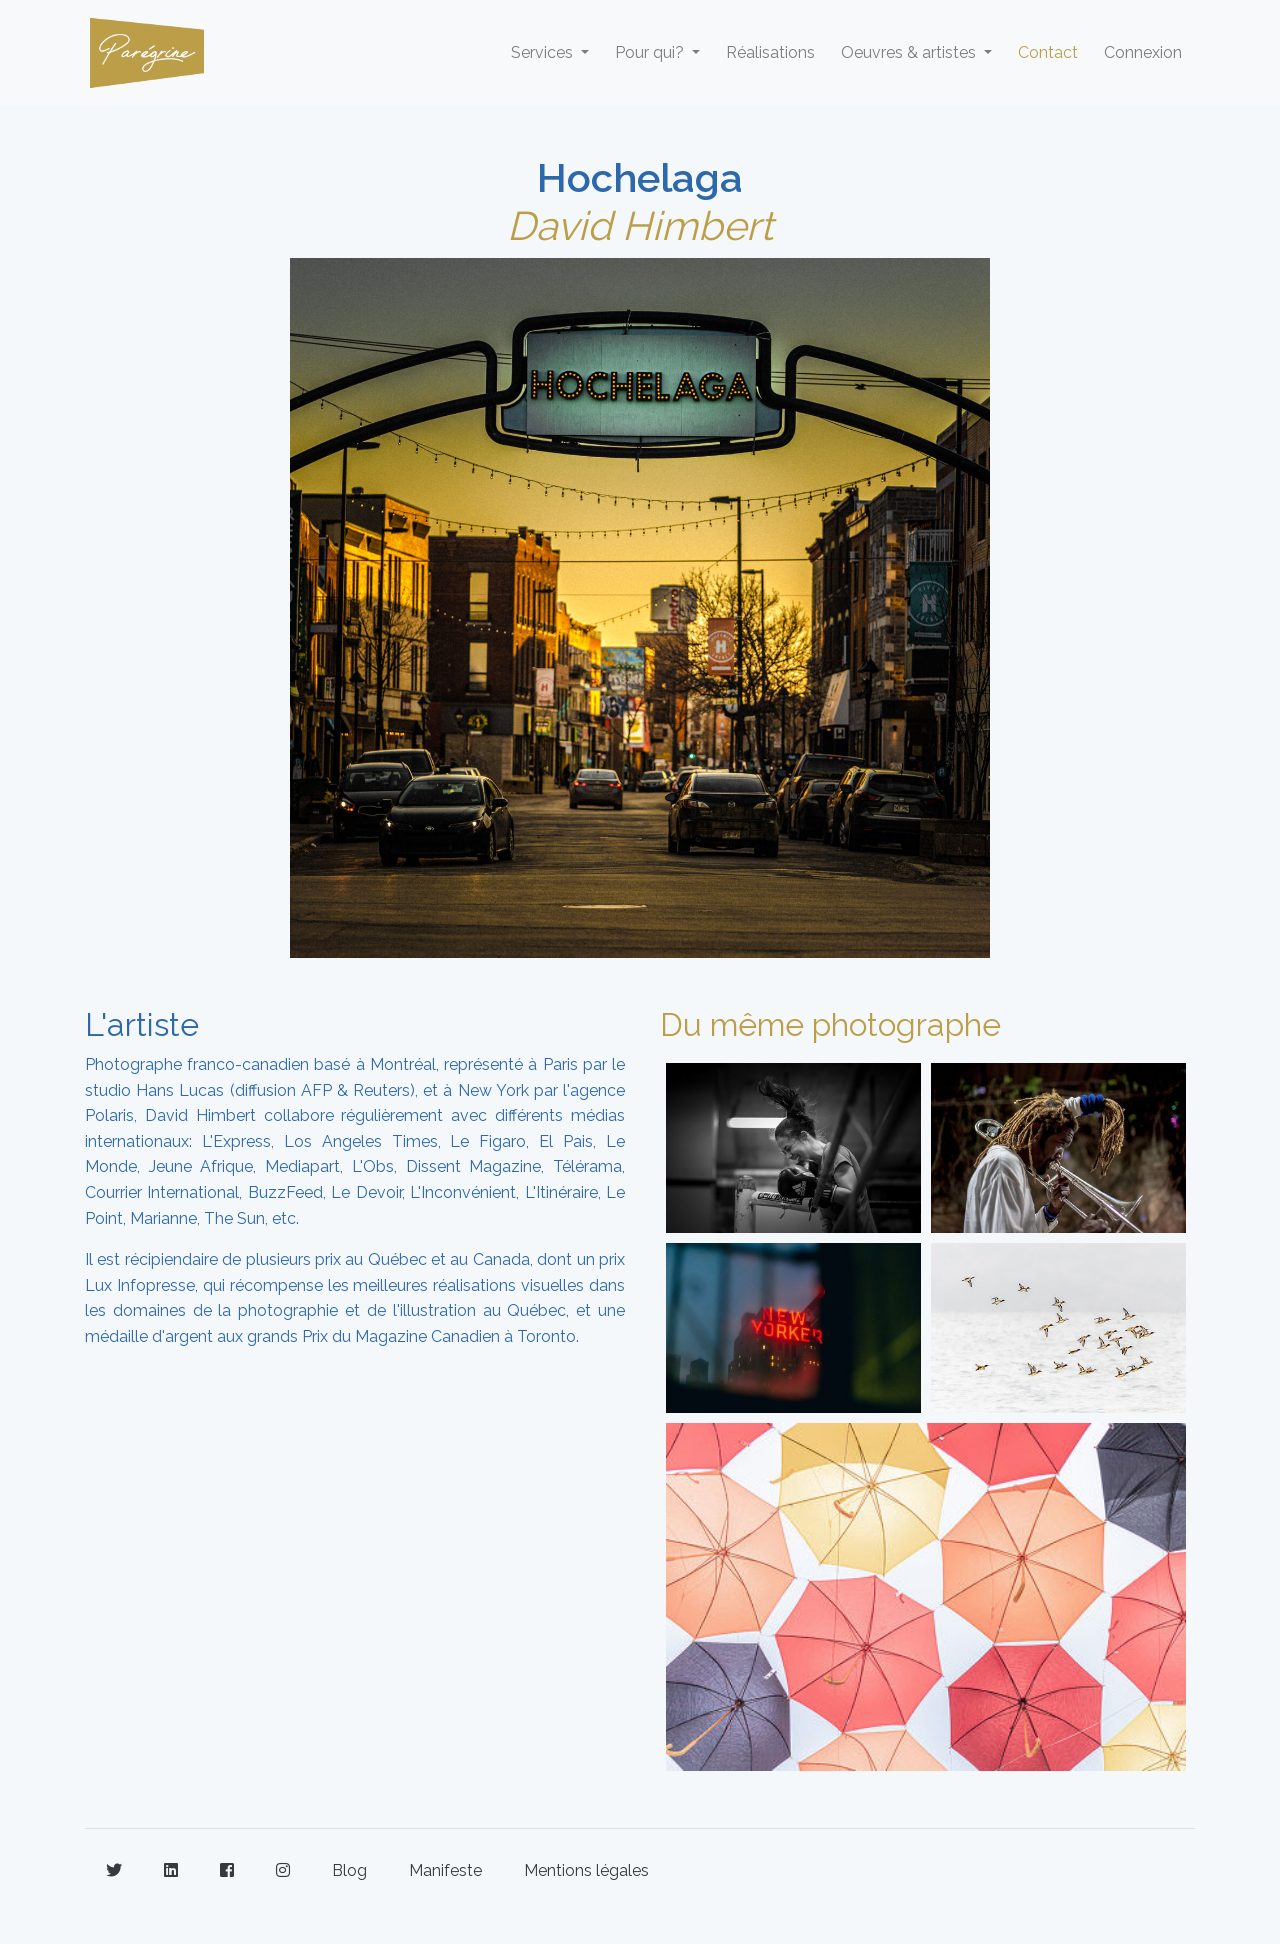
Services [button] (544, 52)
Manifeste (445, 1870)
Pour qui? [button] (651, 52)
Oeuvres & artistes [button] (910, 52)
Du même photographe (830, 1024)
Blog (349, 1870)
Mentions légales (586, 1870)
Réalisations (770, 52)
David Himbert (640, 225)
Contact (1048, 52)
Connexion (1143, 52)
